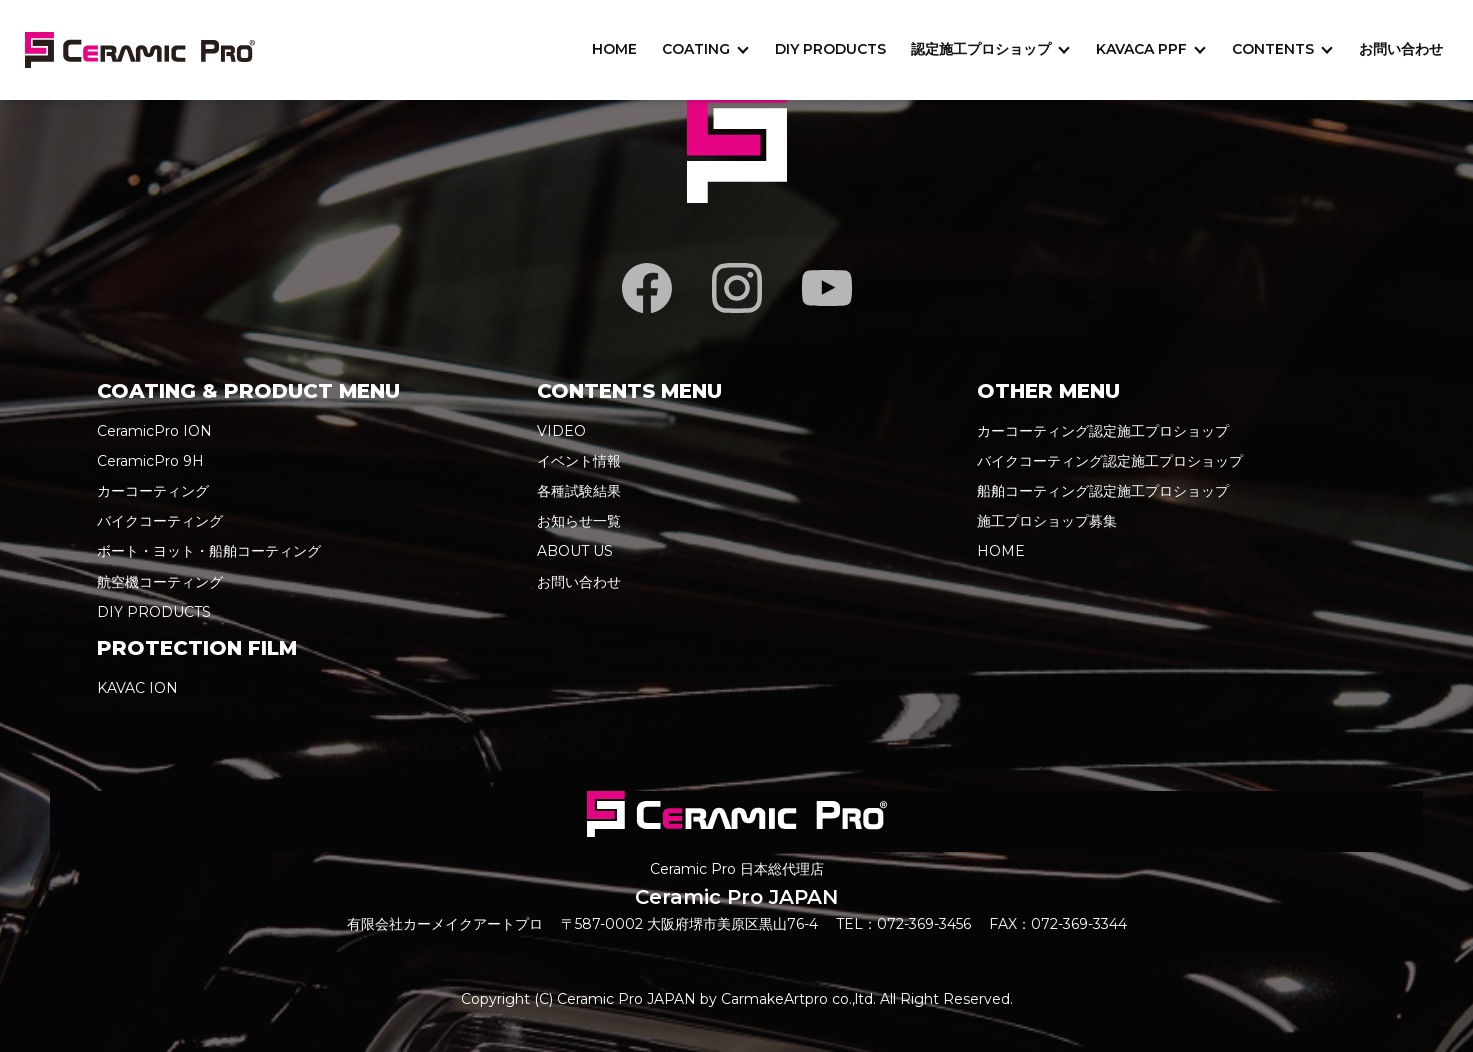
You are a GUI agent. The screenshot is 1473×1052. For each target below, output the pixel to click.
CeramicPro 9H (150, 461)
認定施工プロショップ (981, 49)
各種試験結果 (579, 491)
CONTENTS (1273, 49)
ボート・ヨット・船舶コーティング (209, 551)
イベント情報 (579, 461)
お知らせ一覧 (579, 521)
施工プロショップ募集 (1047, 521)
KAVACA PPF (1141, 49)
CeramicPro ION (154, 431)
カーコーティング (153, 491)
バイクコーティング (160, 521)
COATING (696, 49)
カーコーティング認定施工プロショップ (1103, 431)
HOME (614, 49)
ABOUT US (575, 551)
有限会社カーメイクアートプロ (445, 924)
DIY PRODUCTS (830, 49)
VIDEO (561, 431)
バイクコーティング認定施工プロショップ (1110, 461)
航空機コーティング (160, 582)
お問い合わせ (1401, 49)
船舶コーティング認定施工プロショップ (1103, 491)
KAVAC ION (137, 688)
